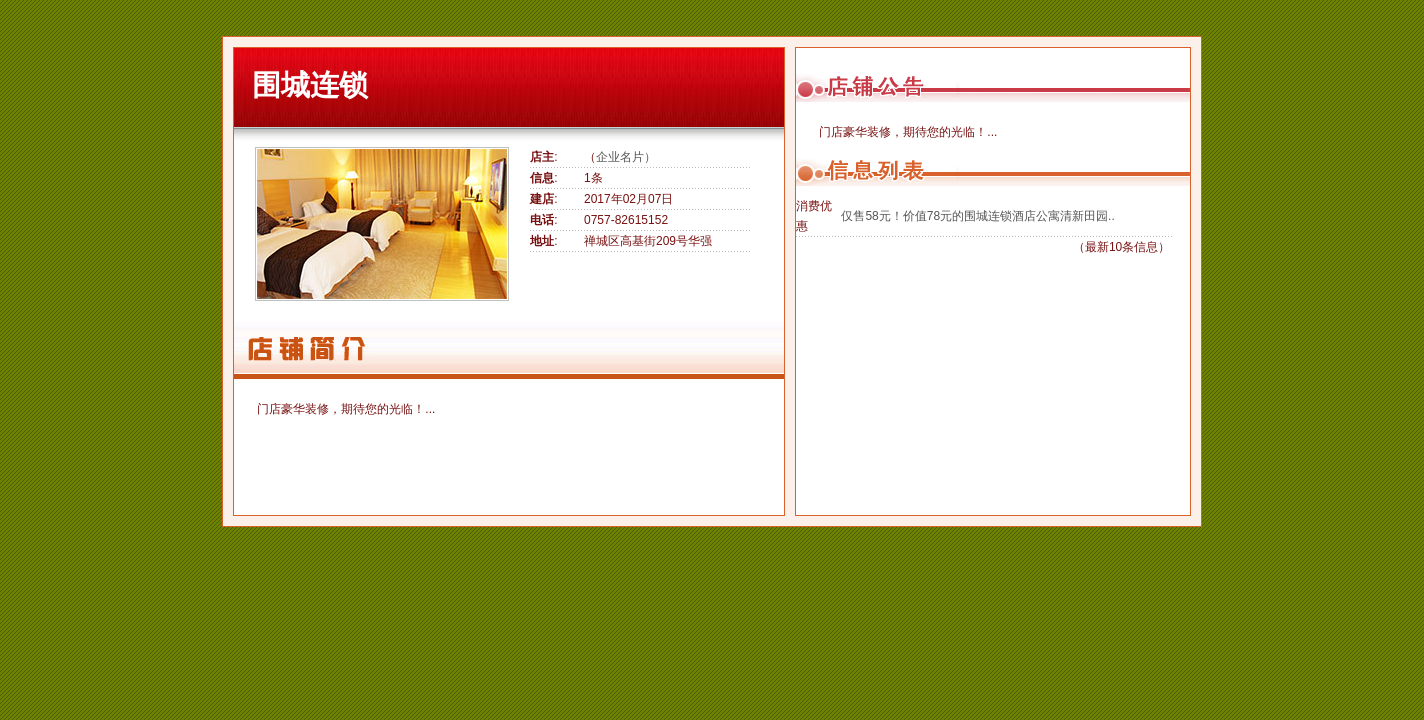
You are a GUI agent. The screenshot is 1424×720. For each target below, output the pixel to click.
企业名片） (626, 157)
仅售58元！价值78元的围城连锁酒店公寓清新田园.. (977, 216)
